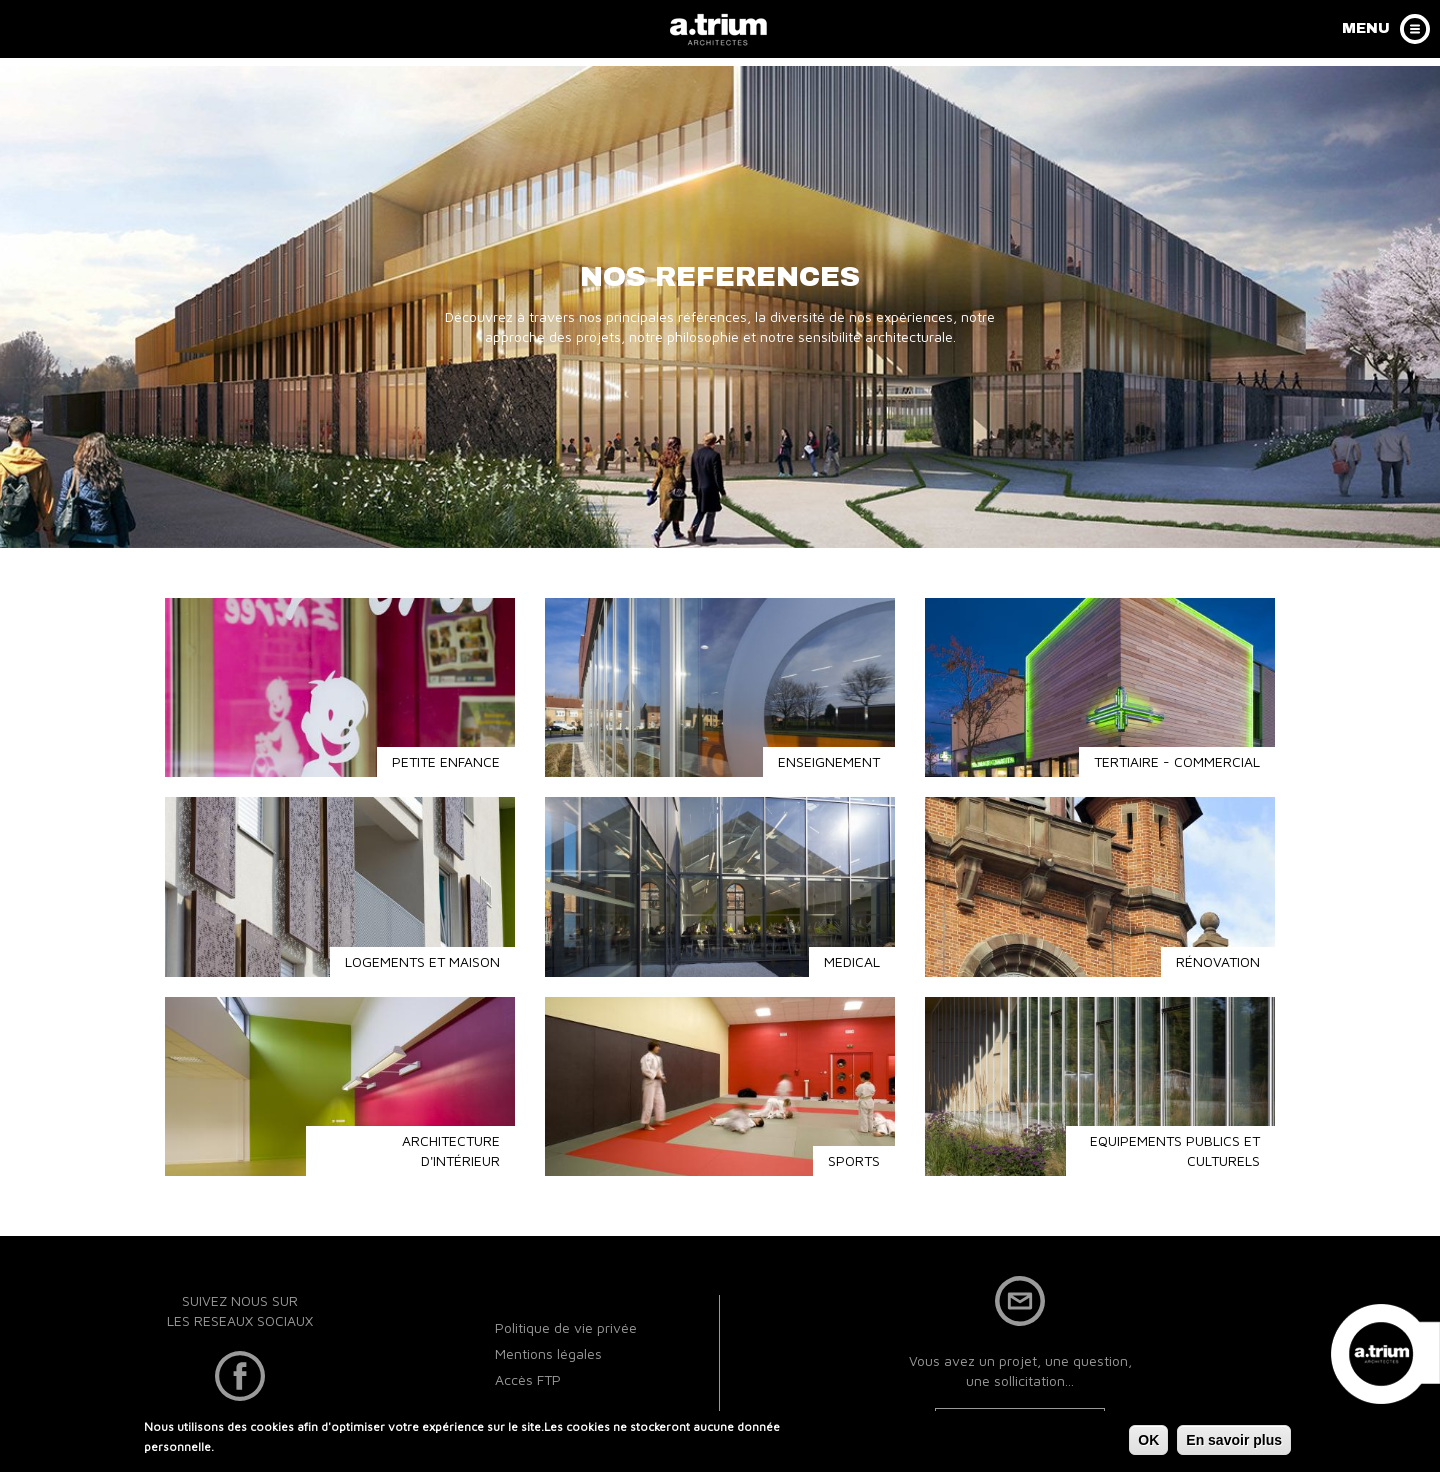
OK (1148, 1444)
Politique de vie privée (566, 1327)
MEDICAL (852, 961)
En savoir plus (1234, 1444)
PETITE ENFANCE (446, 761)
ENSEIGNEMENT (829, 761)
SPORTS (854, 1160)
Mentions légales (548, 1353)
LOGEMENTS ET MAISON (422, 961)
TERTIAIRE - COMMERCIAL (1177, 761)
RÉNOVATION (1218, 961)
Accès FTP (528, 1379)
